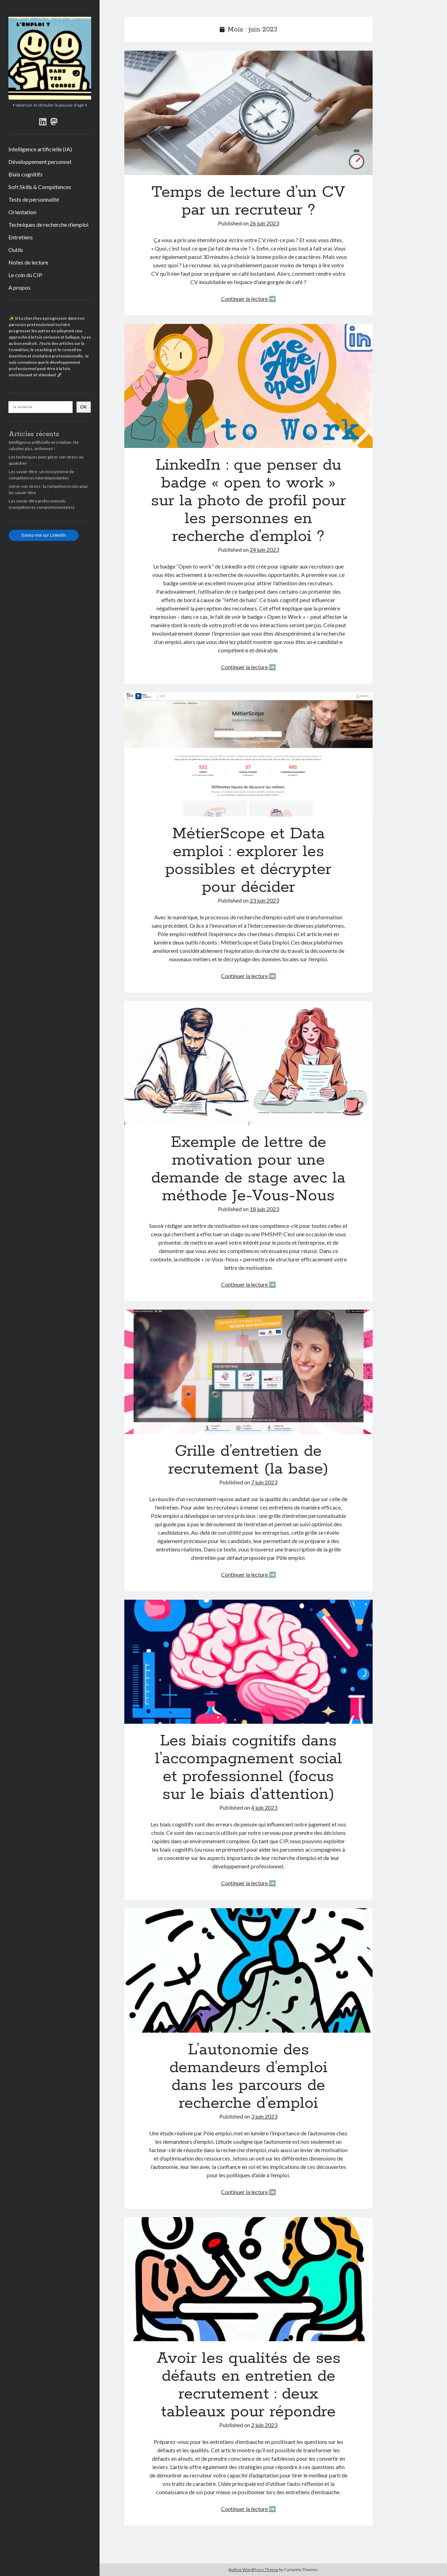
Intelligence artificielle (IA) (40, 149)
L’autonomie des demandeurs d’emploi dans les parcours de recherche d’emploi (248, 1970)
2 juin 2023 (264, 2425)
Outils (15, 249)
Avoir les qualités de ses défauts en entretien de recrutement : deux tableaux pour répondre (248, 2279)
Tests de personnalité (33, 199)
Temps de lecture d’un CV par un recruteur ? (248, 113)
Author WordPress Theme (253, 2569)
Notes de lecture (28, 262)
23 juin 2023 (264, 900)
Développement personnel (39, 161)
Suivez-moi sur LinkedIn (43, 535)
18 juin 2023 (264, 1209)
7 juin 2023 (264, 1482)
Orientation (22, 212)
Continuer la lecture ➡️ (248, 298)
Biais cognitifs (25, 174)
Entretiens (20, 237)
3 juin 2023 (264, 2116)
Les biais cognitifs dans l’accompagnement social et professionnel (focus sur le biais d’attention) (248, 1662)
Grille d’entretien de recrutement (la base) (248, 1372)
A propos (19, 287)
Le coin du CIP (25, 275)
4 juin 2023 (264, 1807)
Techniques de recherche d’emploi (48, 224)
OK (83, 407)
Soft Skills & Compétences (39, 186)
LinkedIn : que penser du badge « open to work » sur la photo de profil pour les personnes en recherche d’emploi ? (248, 386)
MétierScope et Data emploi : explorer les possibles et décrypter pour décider (248, 754)
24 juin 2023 (264, 549)
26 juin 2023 (264, 223)
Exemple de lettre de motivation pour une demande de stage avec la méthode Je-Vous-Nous (248, 1063)
